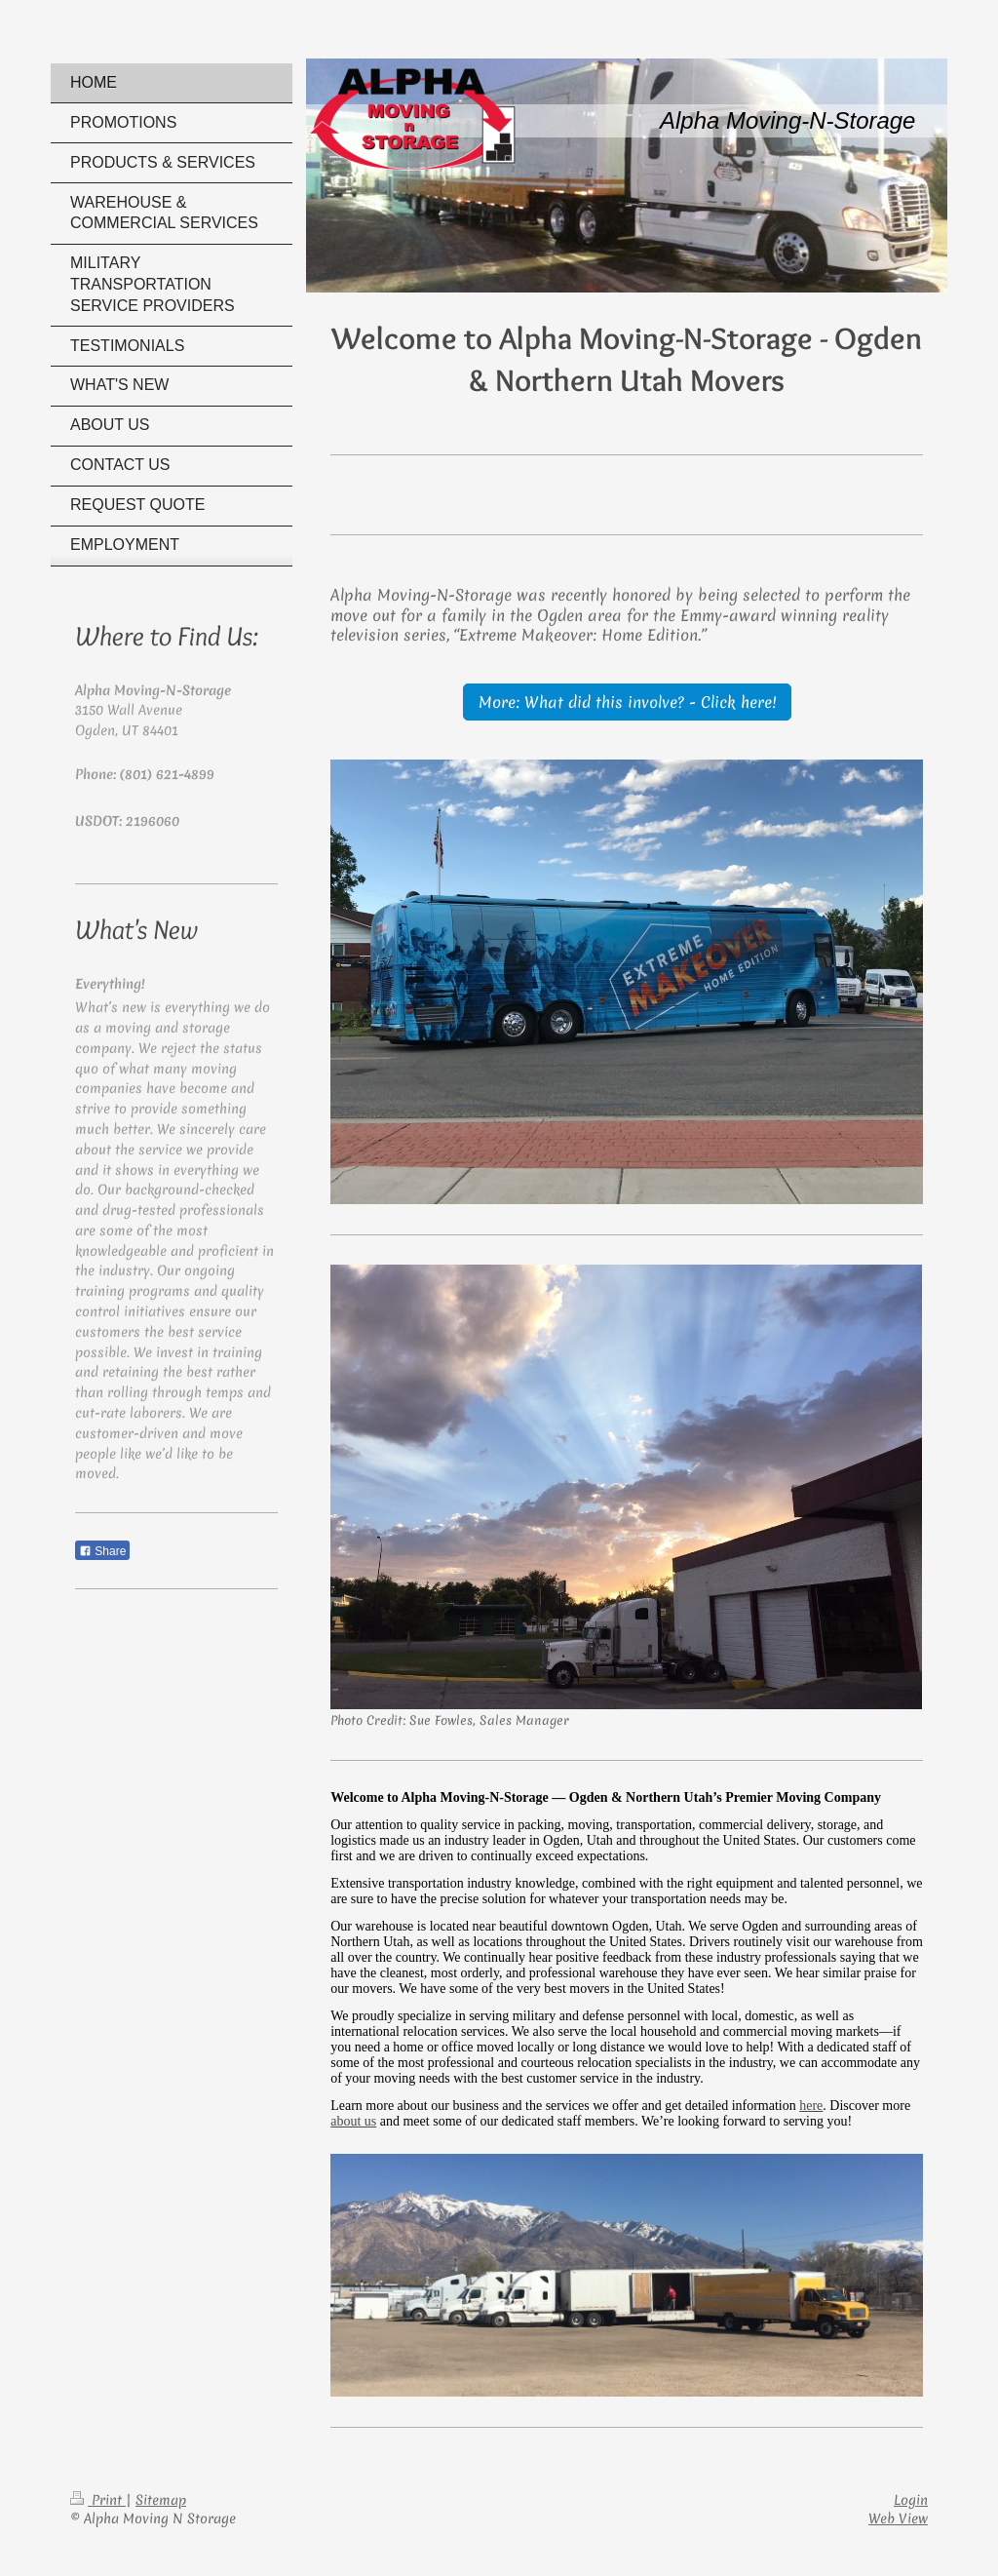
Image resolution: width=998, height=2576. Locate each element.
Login (911, 2500)
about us (353, 2121)
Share (102, 1551)
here (811, 2105)
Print (98, 2500)
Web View (898, 2518)
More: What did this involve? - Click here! (627, 702)
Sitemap (160, 2500)
